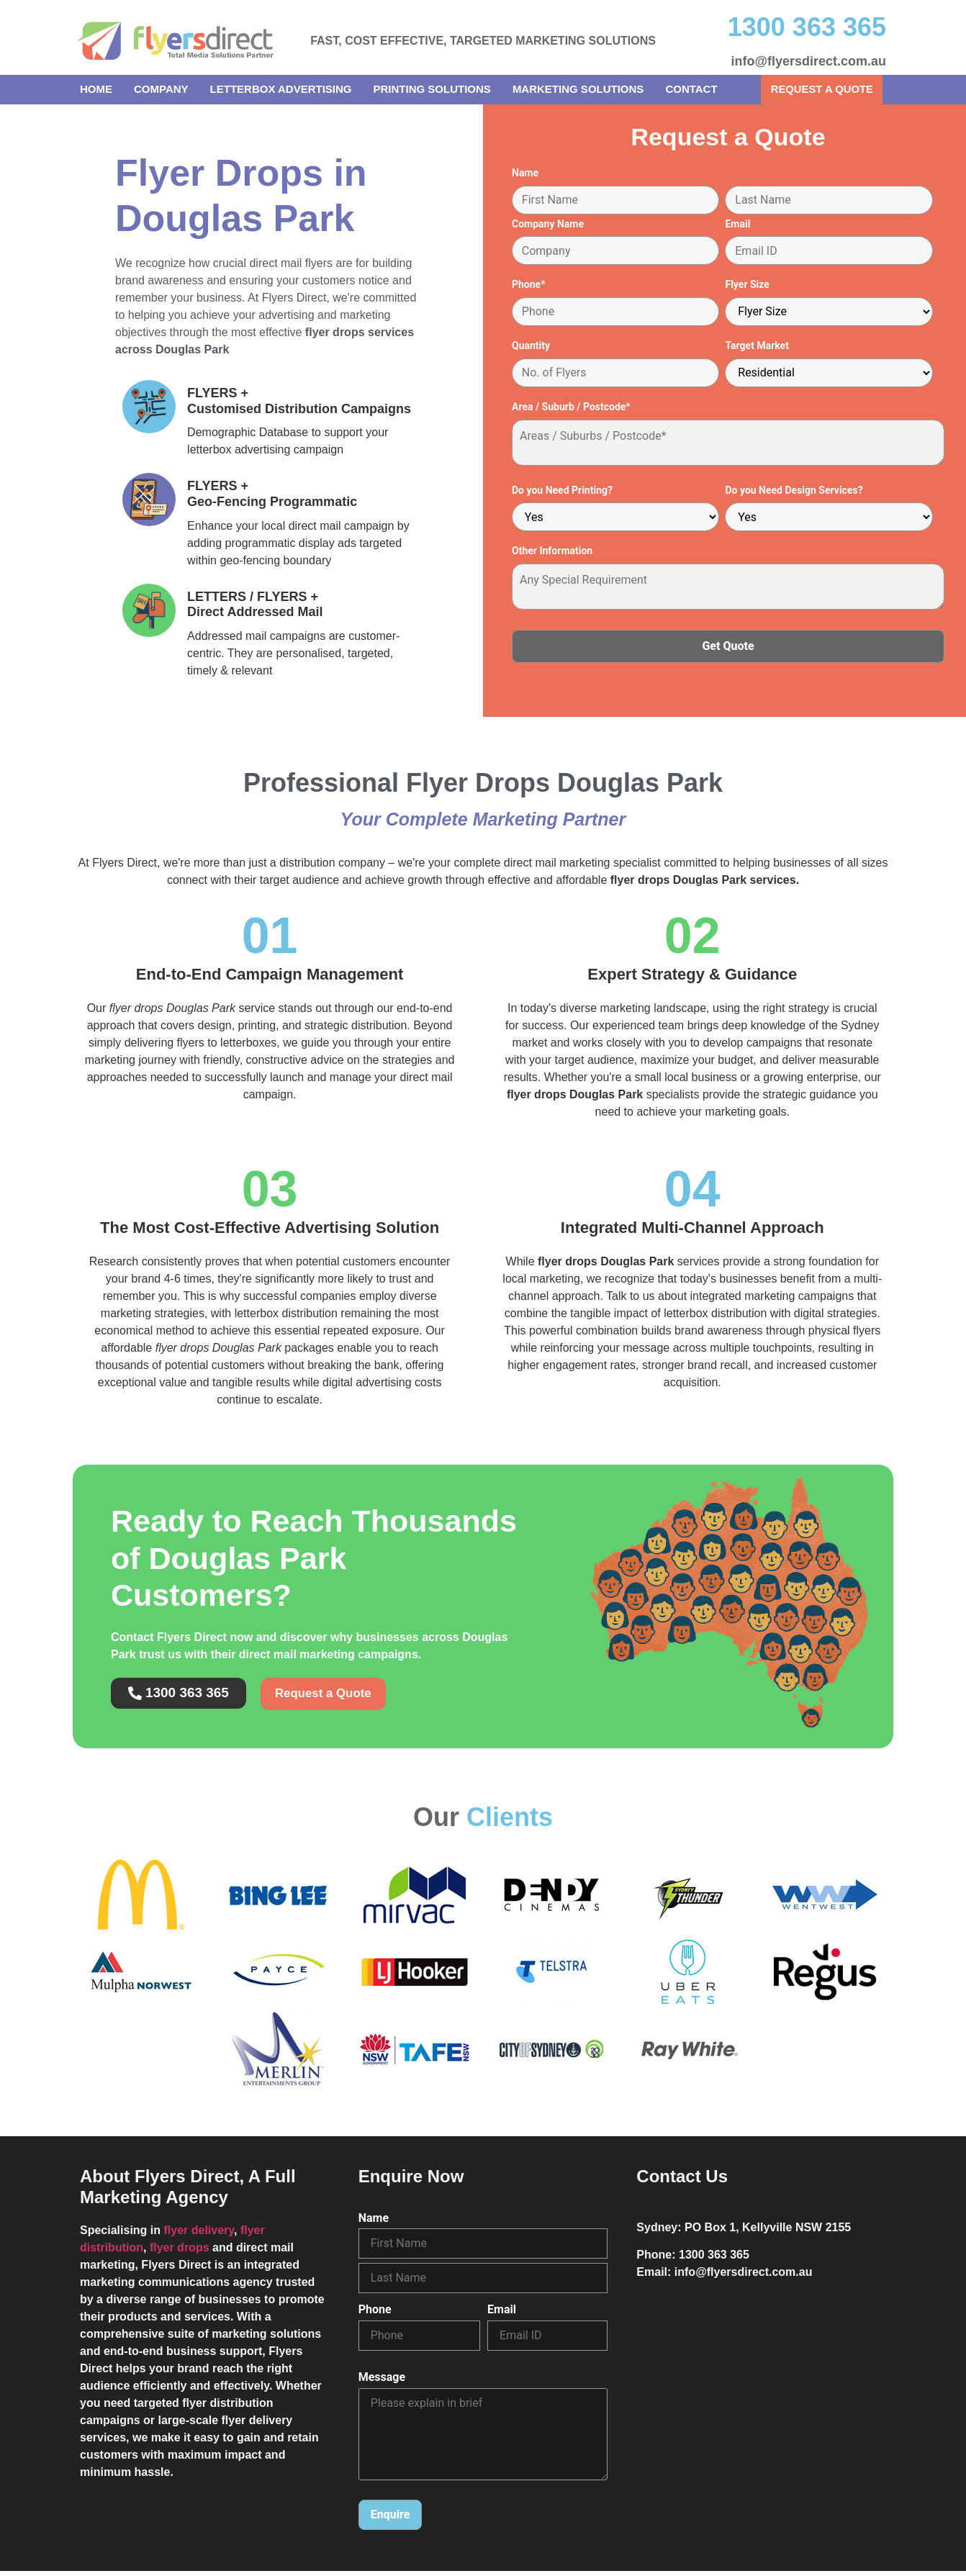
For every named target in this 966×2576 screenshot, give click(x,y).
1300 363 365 (807, 27)
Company (161, 89)
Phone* (529, 288)
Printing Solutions (432, 89)
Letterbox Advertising (281, 89)
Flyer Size (747, 288)
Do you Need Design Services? (793, 493)
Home (96, 89)
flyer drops (179, 2252)
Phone (375, 2314)
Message (381, 2382)
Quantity (531, 349)
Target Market (756, 349)
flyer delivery (198, 2235)
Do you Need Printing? (562, 493)
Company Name (548, 227)
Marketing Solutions (578, 89)
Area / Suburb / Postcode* (571, 410)
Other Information (552, 554)
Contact (691, 89)
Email (737, 227)
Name (525, 176)
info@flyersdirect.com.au (808, 61)
